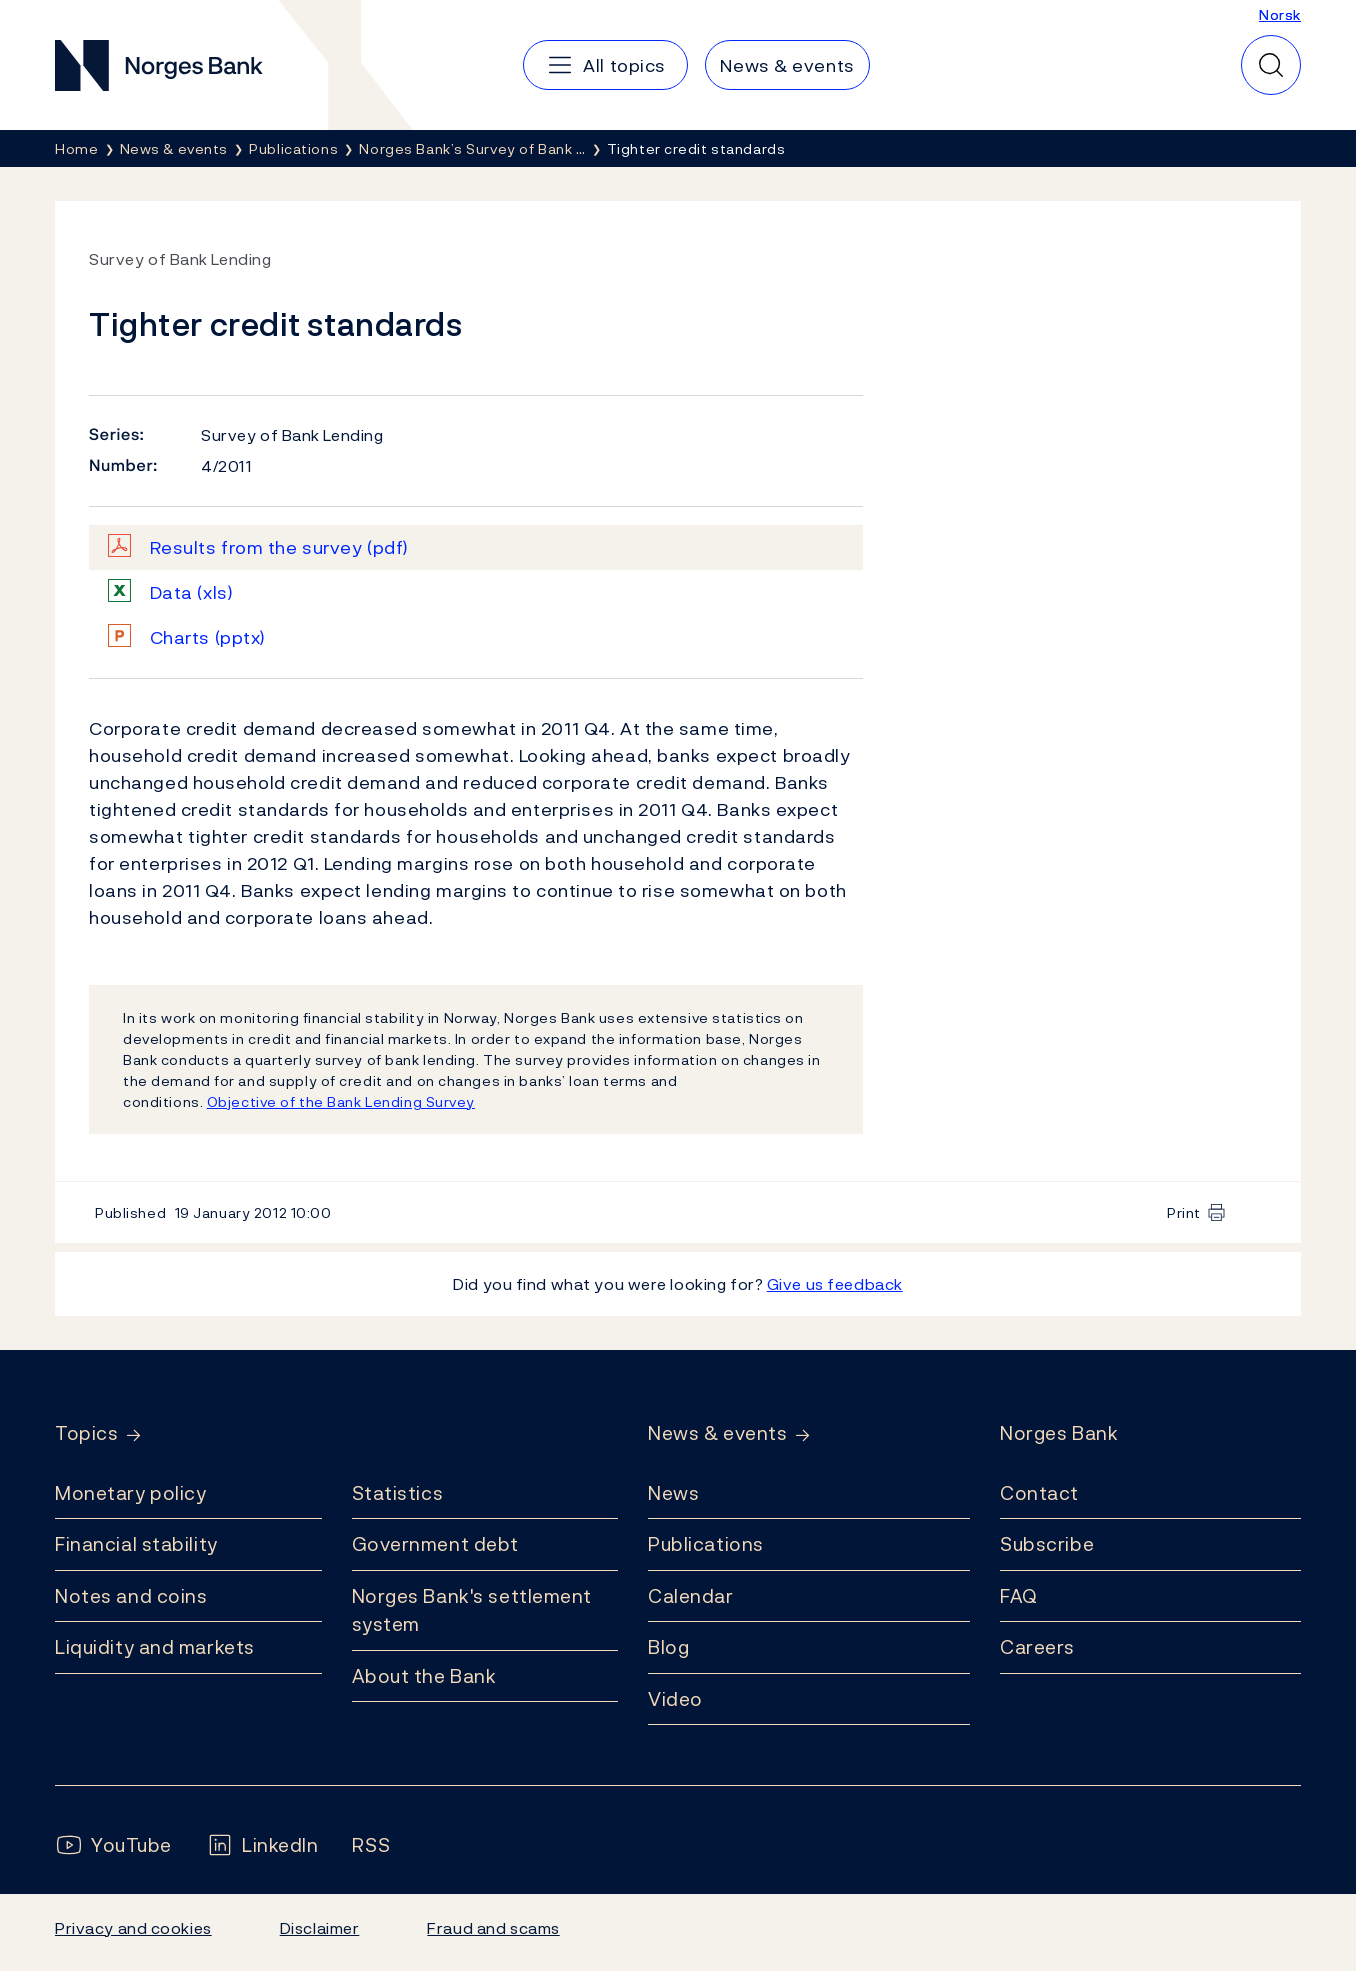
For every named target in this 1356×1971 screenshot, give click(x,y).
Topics (86, 1433)
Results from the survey (279, 547)
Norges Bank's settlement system (472, 1610)
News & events (717, 1433)
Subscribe (1047, 1544)
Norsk (1280, 14)
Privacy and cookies (133, 1928)
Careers (1037, 1647)
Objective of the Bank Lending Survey (341, 1101)
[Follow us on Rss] (371, 1845)
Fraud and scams (493, 1928)
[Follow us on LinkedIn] (262, 1845)
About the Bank (424, 1676)
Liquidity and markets (155, 1647)
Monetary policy (130, 1493)
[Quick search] (1271, 65)
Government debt (435, 1544)
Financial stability (136, 1544)
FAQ (1019, 1596)
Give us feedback (835, 1284)
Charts (208, 637)
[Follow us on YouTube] (113, 1845)
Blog (668, 1647)
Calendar (691, 1596)
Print (1184, 1212)
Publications (706, 1544)
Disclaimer (320, 1928)
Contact (1039, 1493)
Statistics (398, 1493)
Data (192, 592)
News (673, 1493)
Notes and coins (131, 1596)
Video (675, 1699)
